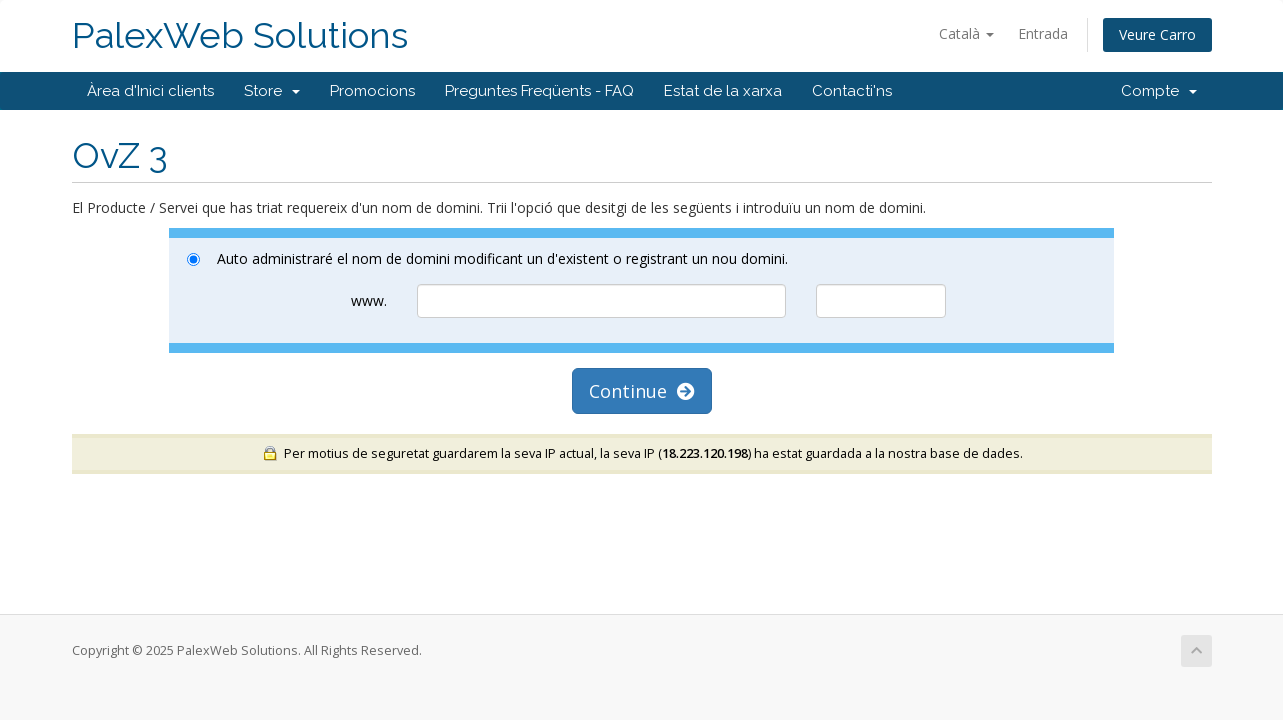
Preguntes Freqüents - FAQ (539, 91)
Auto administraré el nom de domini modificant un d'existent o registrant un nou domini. (487, 258)
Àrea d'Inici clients (150, 91)
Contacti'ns (852, 91)
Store (272, 91)
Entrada (1043, 33)
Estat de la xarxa (723, 91)
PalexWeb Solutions (240, 35)
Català (966, 33)
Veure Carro (1157, 34)
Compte (1159, 91)
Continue (642, 391)
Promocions (372, 91)
